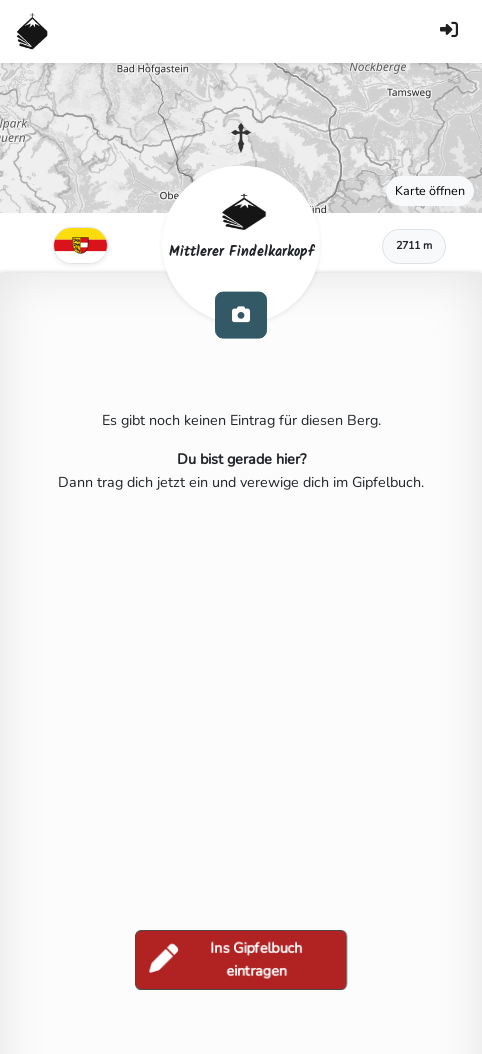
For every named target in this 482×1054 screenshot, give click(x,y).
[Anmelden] (449, 31)
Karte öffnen (430, 190)
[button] (241, 138)
